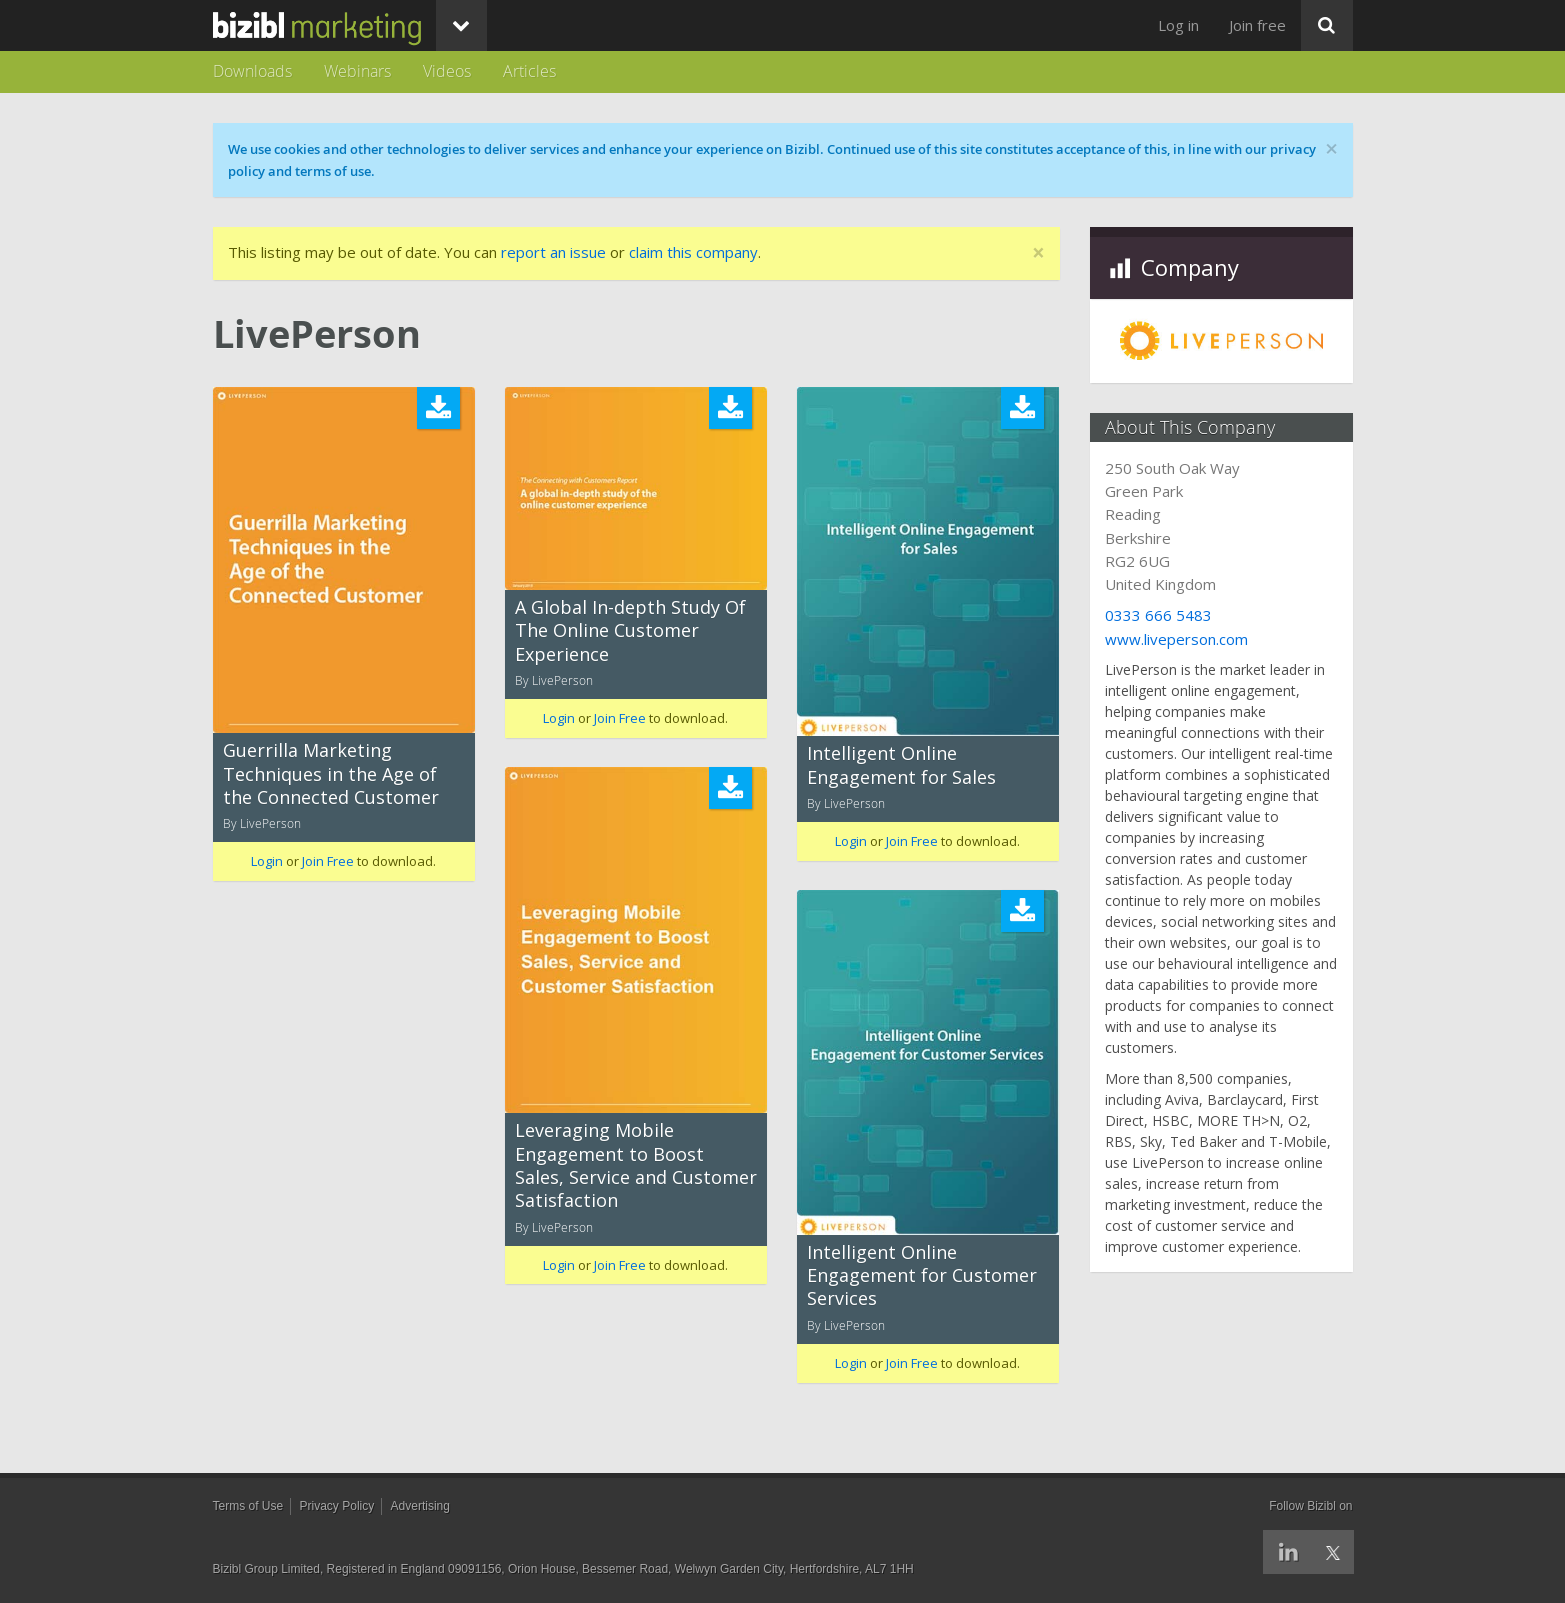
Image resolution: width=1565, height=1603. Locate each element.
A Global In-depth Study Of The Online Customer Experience (630, 630)
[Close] (1038, 253)
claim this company (693, 252)
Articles (529, 71)
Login (267, 861)
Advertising (420, 1506)
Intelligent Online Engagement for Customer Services (922, 1275)
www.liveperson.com (1176, 639)
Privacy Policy (337, 1506)
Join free (1257, 25)
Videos (447, 71)
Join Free (328, 861)
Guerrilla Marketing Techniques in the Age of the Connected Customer (331, 773)
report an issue (553, 252)
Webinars (357, 71)
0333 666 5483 (1158, 615)
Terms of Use (248, 1506)
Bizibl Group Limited (266, 1569)
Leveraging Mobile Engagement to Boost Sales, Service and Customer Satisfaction (636, 1165)
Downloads (252, 71)
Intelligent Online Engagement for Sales (901, 764)
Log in (1178, 25)
